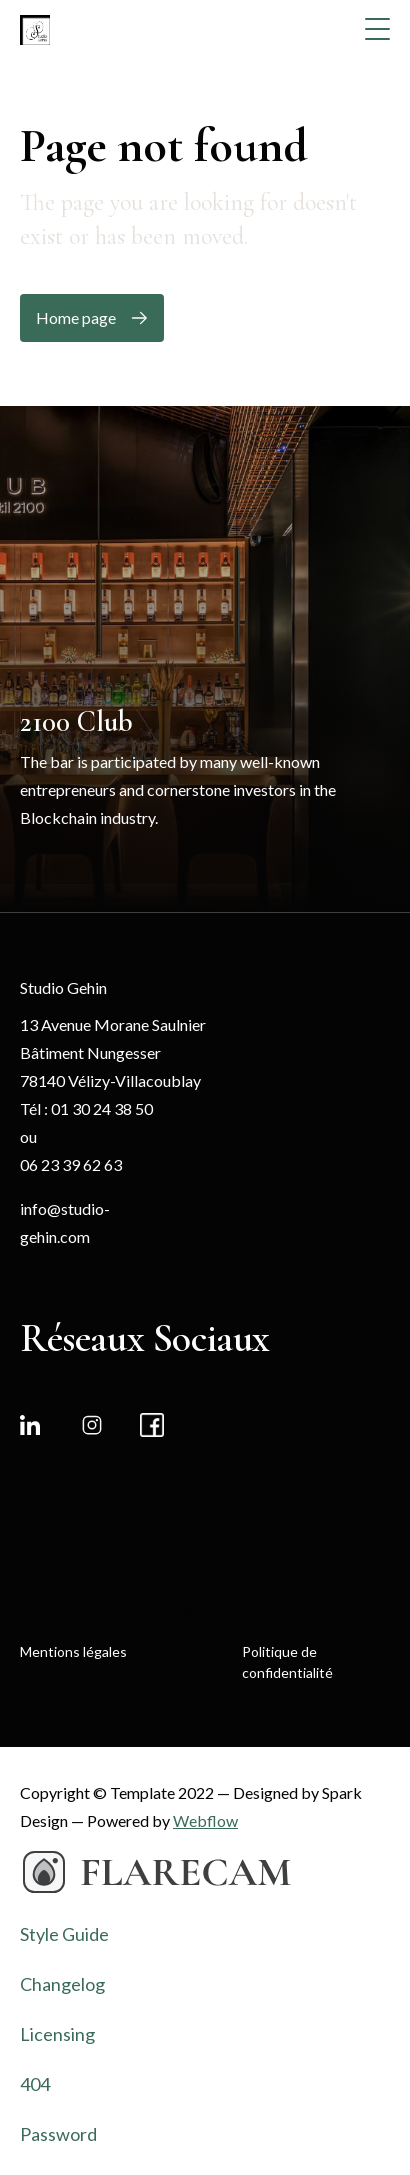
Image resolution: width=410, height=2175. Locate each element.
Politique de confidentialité (287, 1662)
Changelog (62, 1984)
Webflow (205, 1820)
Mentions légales (73, 1651)
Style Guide (64, 1934)
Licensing (57, 2034)
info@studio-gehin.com (65, 1222)
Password (58, 2134)
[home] (25, 27)
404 (35, 2084)
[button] (378, 29)
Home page (76, 317)
